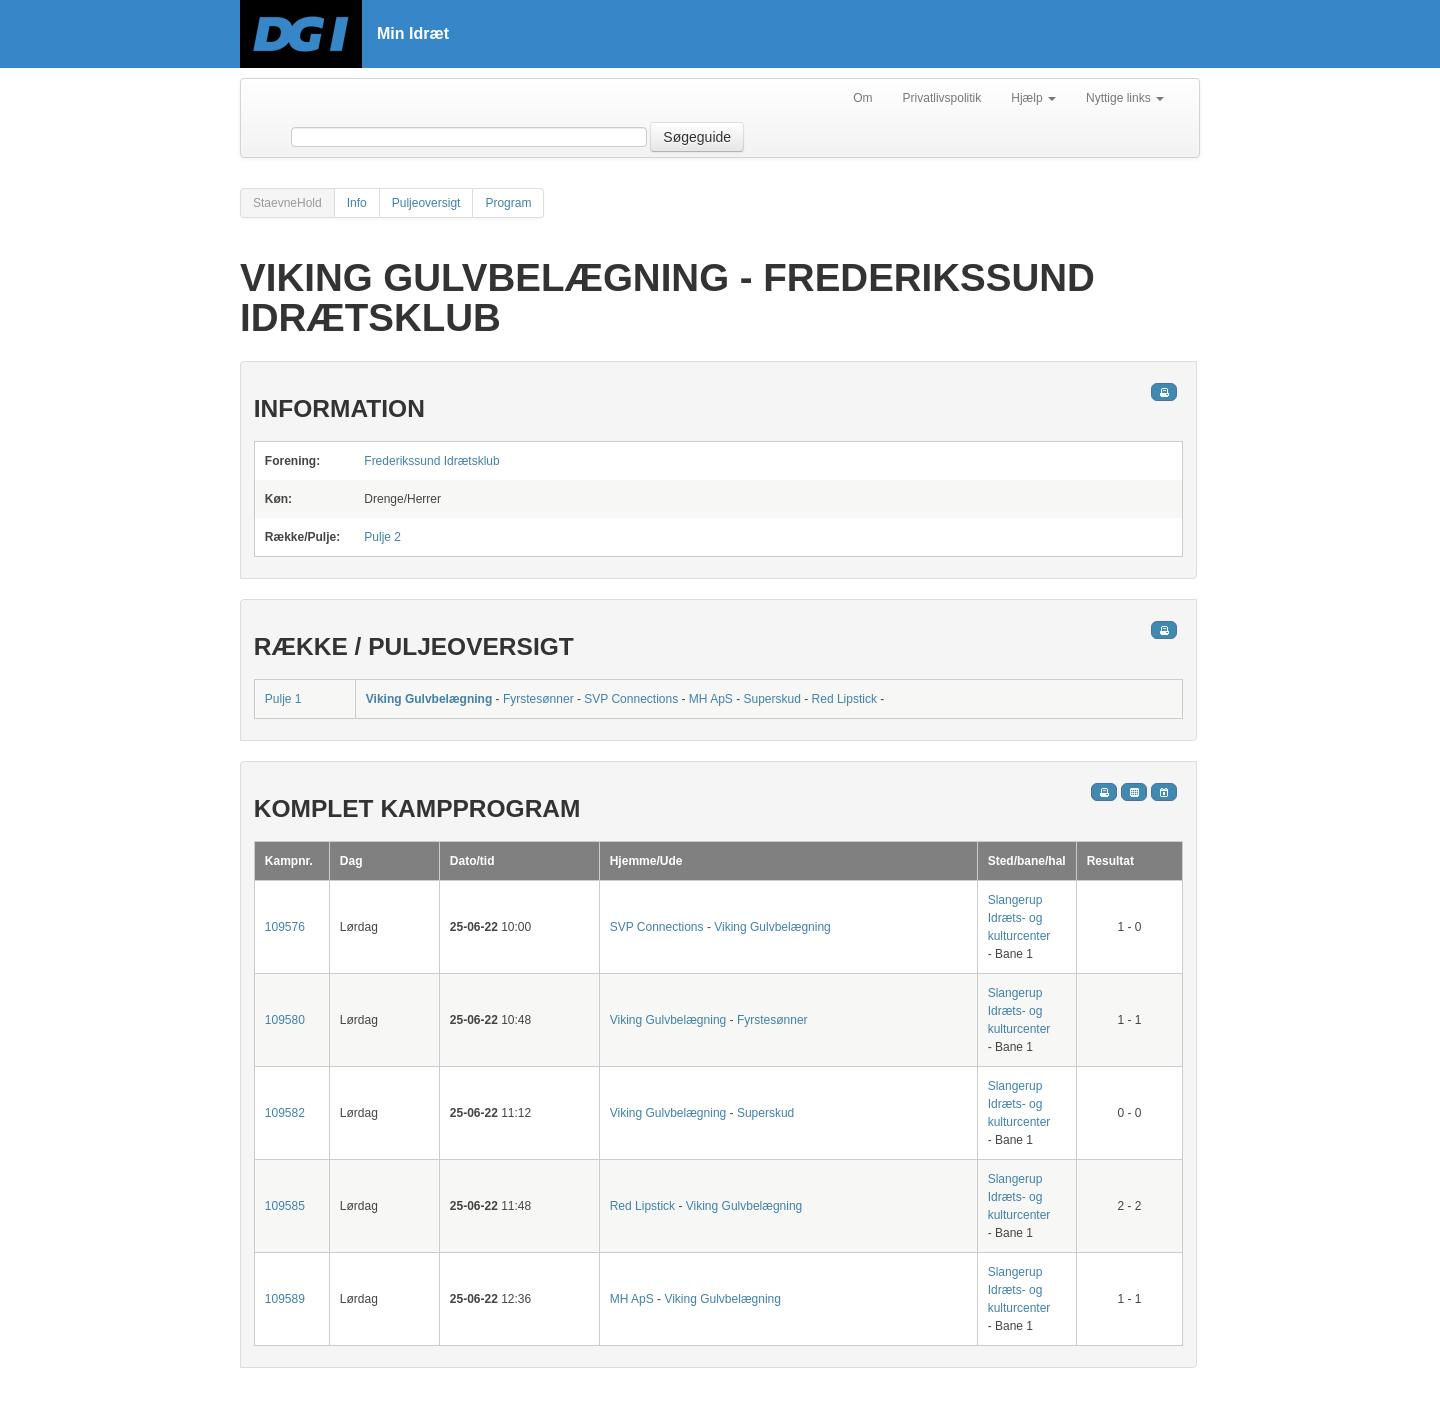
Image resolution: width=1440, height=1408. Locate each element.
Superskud (772, 699)
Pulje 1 (283, 699)
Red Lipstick (844, 699)
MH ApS (711, 699)
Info (357, 203)
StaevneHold (287, 203)
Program (508, 203)
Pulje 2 (382, 537)
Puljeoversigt (426, 203)
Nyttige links (1125, 98)
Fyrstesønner (538, 699)
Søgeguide (697, 137)
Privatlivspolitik (942, 98)
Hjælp (1033, 98)
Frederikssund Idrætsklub (431, 461)
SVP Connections (631, 699)
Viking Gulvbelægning (429, 699)
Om (862, 98)
